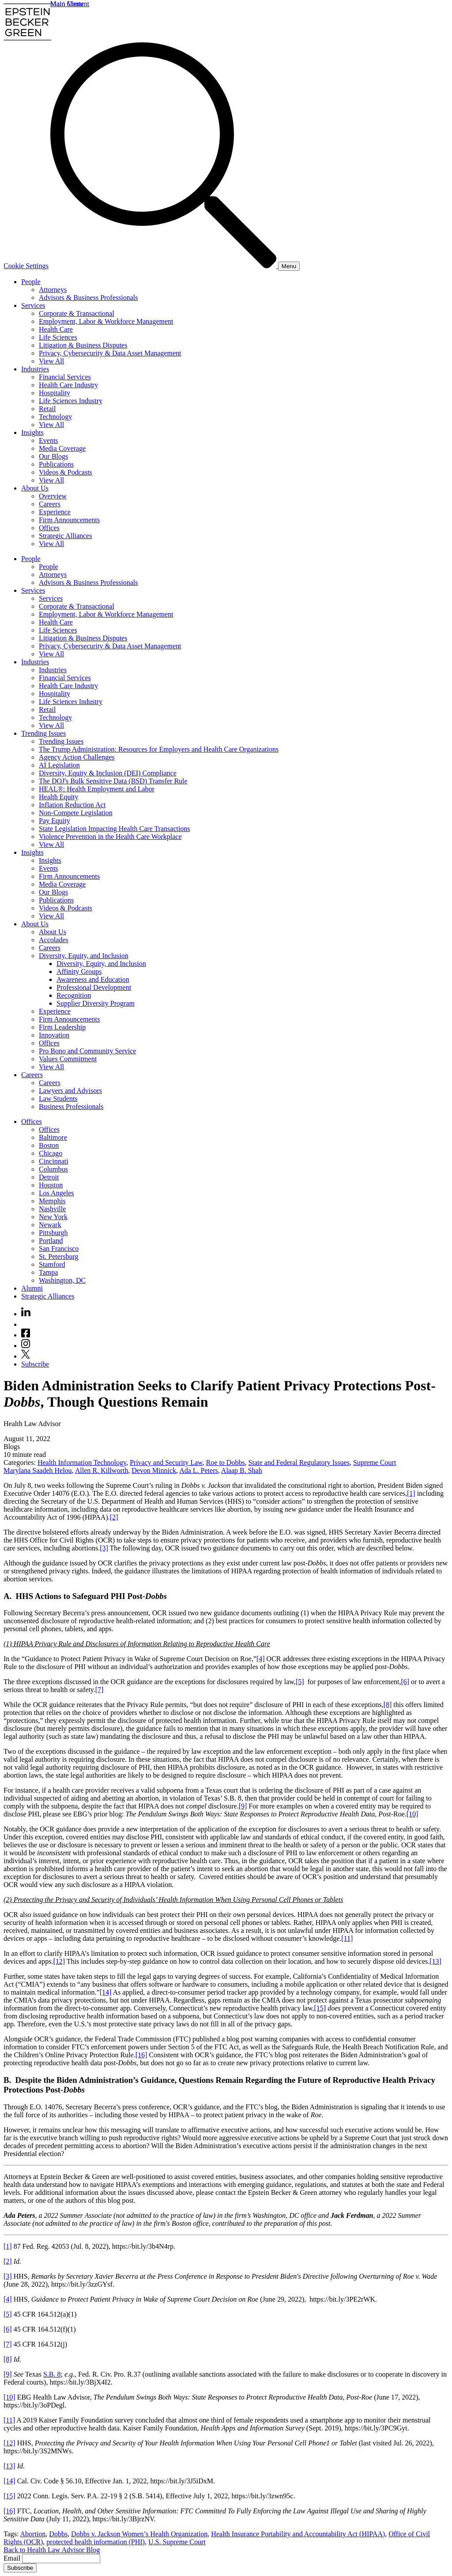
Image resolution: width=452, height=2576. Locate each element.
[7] (99, 1689)
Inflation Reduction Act (72, 805)
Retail (47, 408)
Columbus (53, 1169)
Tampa (48, 1272)
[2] (114, 1517)
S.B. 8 (52, 2374)
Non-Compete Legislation (76, 812)
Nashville (52, 1209)
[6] (405, 1681)
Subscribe (35, 1364)
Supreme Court (374, 1462)
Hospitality (54, 393)
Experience (55, 512)
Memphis (52, 1201)
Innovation (54, 1035)
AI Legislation (59, 765)
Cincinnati (53, 1161)
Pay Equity (54, 820)
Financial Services (65, 377)
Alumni (32, 1288)
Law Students (58, 1098)
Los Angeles (56, 1193)
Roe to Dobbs (225, 1462)
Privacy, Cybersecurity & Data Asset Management (110, 353)
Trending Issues (43, 733)
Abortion (33, 2534)
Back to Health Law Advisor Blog (52, 2550)
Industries (35, 369)
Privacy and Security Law (166, 1462)
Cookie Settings (26, 266)
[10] (412, 1814)
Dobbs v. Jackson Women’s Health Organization (139, 2534)
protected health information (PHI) (95, 2542)
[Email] (61, 2558)
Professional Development (93, 987)
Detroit (49, 1177)
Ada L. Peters (198, 1470)
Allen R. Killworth (101, 1470)
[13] (435, 1961)
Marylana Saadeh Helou (38, 1470)
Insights (32, 432)
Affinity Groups (79, 971)
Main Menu (66, 3)
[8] (388, 1704)
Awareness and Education (92, 979)
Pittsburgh (53, 1232)
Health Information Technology (82, 1462)
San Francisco (59, 1248)
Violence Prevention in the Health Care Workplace (110, 836)
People (31, 281)
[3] (104, 1548)
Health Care (56, 329)
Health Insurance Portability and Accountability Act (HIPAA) (298, 2534)
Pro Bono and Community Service (87, 1051)
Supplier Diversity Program (95, 1003)
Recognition (73, 995)
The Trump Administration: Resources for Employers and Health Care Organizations (159, 749)
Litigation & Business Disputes (83, 345)
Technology (55, 416)
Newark (50, 1224)
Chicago (50, 1153)
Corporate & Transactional (76, 313)
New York (53, 1217)
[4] (260, 1658)
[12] (59, 1961)
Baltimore (53, 1137)
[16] (141, 2055)
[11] (347, 1938)
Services (33, 305)
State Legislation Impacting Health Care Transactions (114, 828)
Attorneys (53, 289)
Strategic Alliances (65, 535)
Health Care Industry (68, 385)
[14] (106, 1992)
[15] (320, 2008)
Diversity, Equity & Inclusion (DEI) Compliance (108, 773)
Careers (49, 504)
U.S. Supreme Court (177, 2542)
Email (13, 2558)
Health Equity (58, 797)
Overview (53, 496)
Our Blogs (53, 456)
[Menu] (289, 266)
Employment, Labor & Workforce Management (106, 321)
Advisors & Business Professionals (88, 297)
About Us (35, 488)
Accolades (53, 940)
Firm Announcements (69, 520)
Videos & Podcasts (65, 472)
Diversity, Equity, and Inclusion (83, 955)
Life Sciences (58, 337)
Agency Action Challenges (77, 757)
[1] (411, 1493)
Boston (49, 1145)
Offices (49, 528)
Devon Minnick (154, 1470)
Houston (51, 1185)
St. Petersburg (58, 1256)
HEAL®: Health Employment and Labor (96, 789)
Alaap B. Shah (241, 1470)
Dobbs (58, 2534)
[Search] (164, 266)
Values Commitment (68, 1059)
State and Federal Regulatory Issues (299, 1462)
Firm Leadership (62, 1027)
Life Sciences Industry (70, 400)
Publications (56, 464)
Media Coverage (62, 448)
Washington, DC (62, 1280)
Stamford (52, 1264)
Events (48, 440)
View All (51, 361)
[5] (300, 1681)
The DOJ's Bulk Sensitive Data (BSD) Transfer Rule (113, 781)
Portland (51, 1240)
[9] (243, 1806)
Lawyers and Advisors (70, 1090)
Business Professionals (71, 1106)
